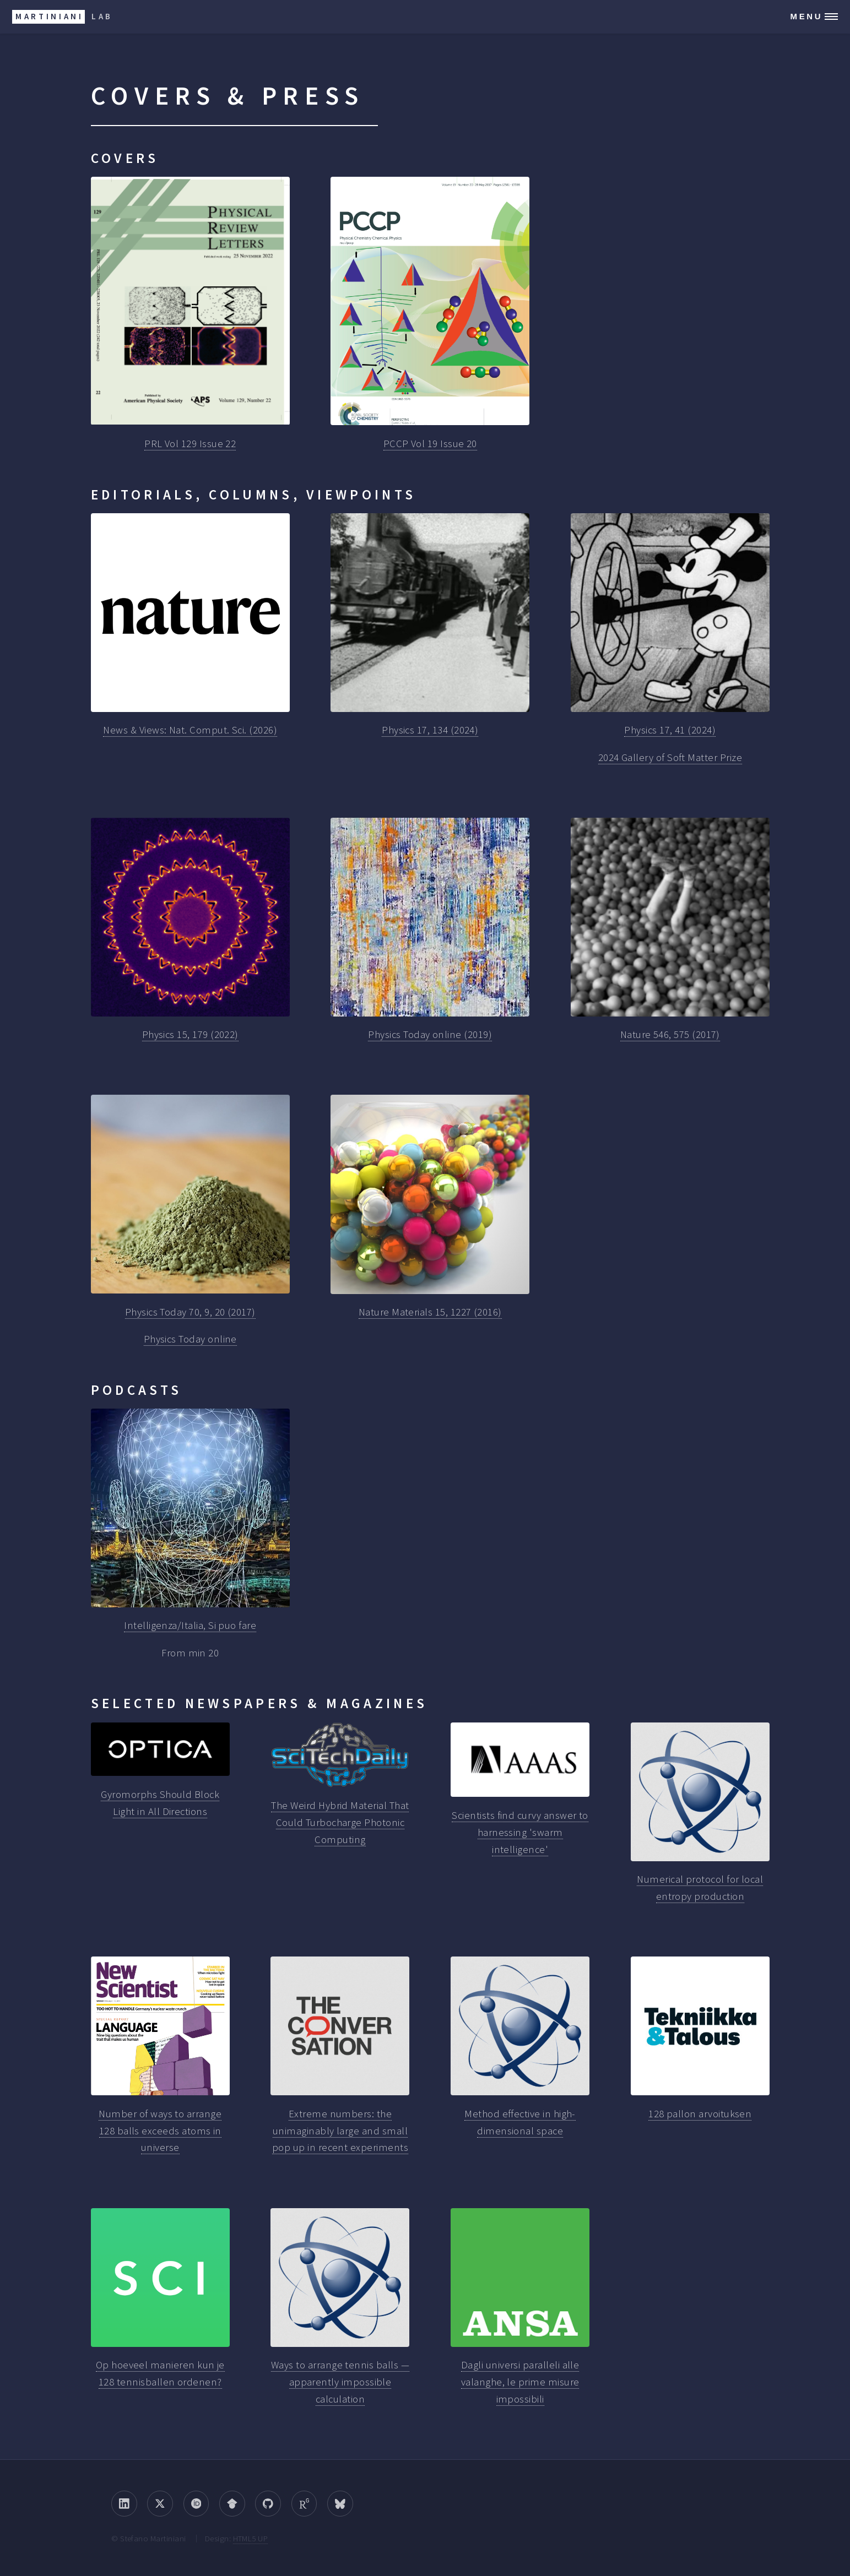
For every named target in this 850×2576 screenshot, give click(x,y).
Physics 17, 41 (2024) (670, 730)
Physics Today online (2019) (430, 1034)
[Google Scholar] (232, 2504)
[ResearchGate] (304, 2504)
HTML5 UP (250, 2538)
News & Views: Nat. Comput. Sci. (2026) (190, 730)
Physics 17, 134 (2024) (430, 730)
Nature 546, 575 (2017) (670, 1034)
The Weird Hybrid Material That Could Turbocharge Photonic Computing (340, 1822)
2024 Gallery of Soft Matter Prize (670, 757)
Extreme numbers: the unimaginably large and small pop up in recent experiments (340, 2130)
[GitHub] (268, 2504)
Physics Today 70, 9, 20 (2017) (190, 1312)
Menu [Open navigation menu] (806, 16)
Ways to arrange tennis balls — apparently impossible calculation (340, 2381)
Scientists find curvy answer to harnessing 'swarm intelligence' (520, 1832)
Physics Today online (190, 1339)
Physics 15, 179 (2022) (190, 1034)
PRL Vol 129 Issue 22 (190, 443)
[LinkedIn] (124, 2504)
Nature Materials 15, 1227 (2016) (430, 1312)
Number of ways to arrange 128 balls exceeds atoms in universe (160, 2130)
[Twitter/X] (160, 2504)
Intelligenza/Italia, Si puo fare (190, 1625)
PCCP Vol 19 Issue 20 (430, 443)
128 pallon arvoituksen (699, 2113)
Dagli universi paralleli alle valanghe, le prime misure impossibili (520, 2381)
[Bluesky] (340, 2504)
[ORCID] (196, 2504)
